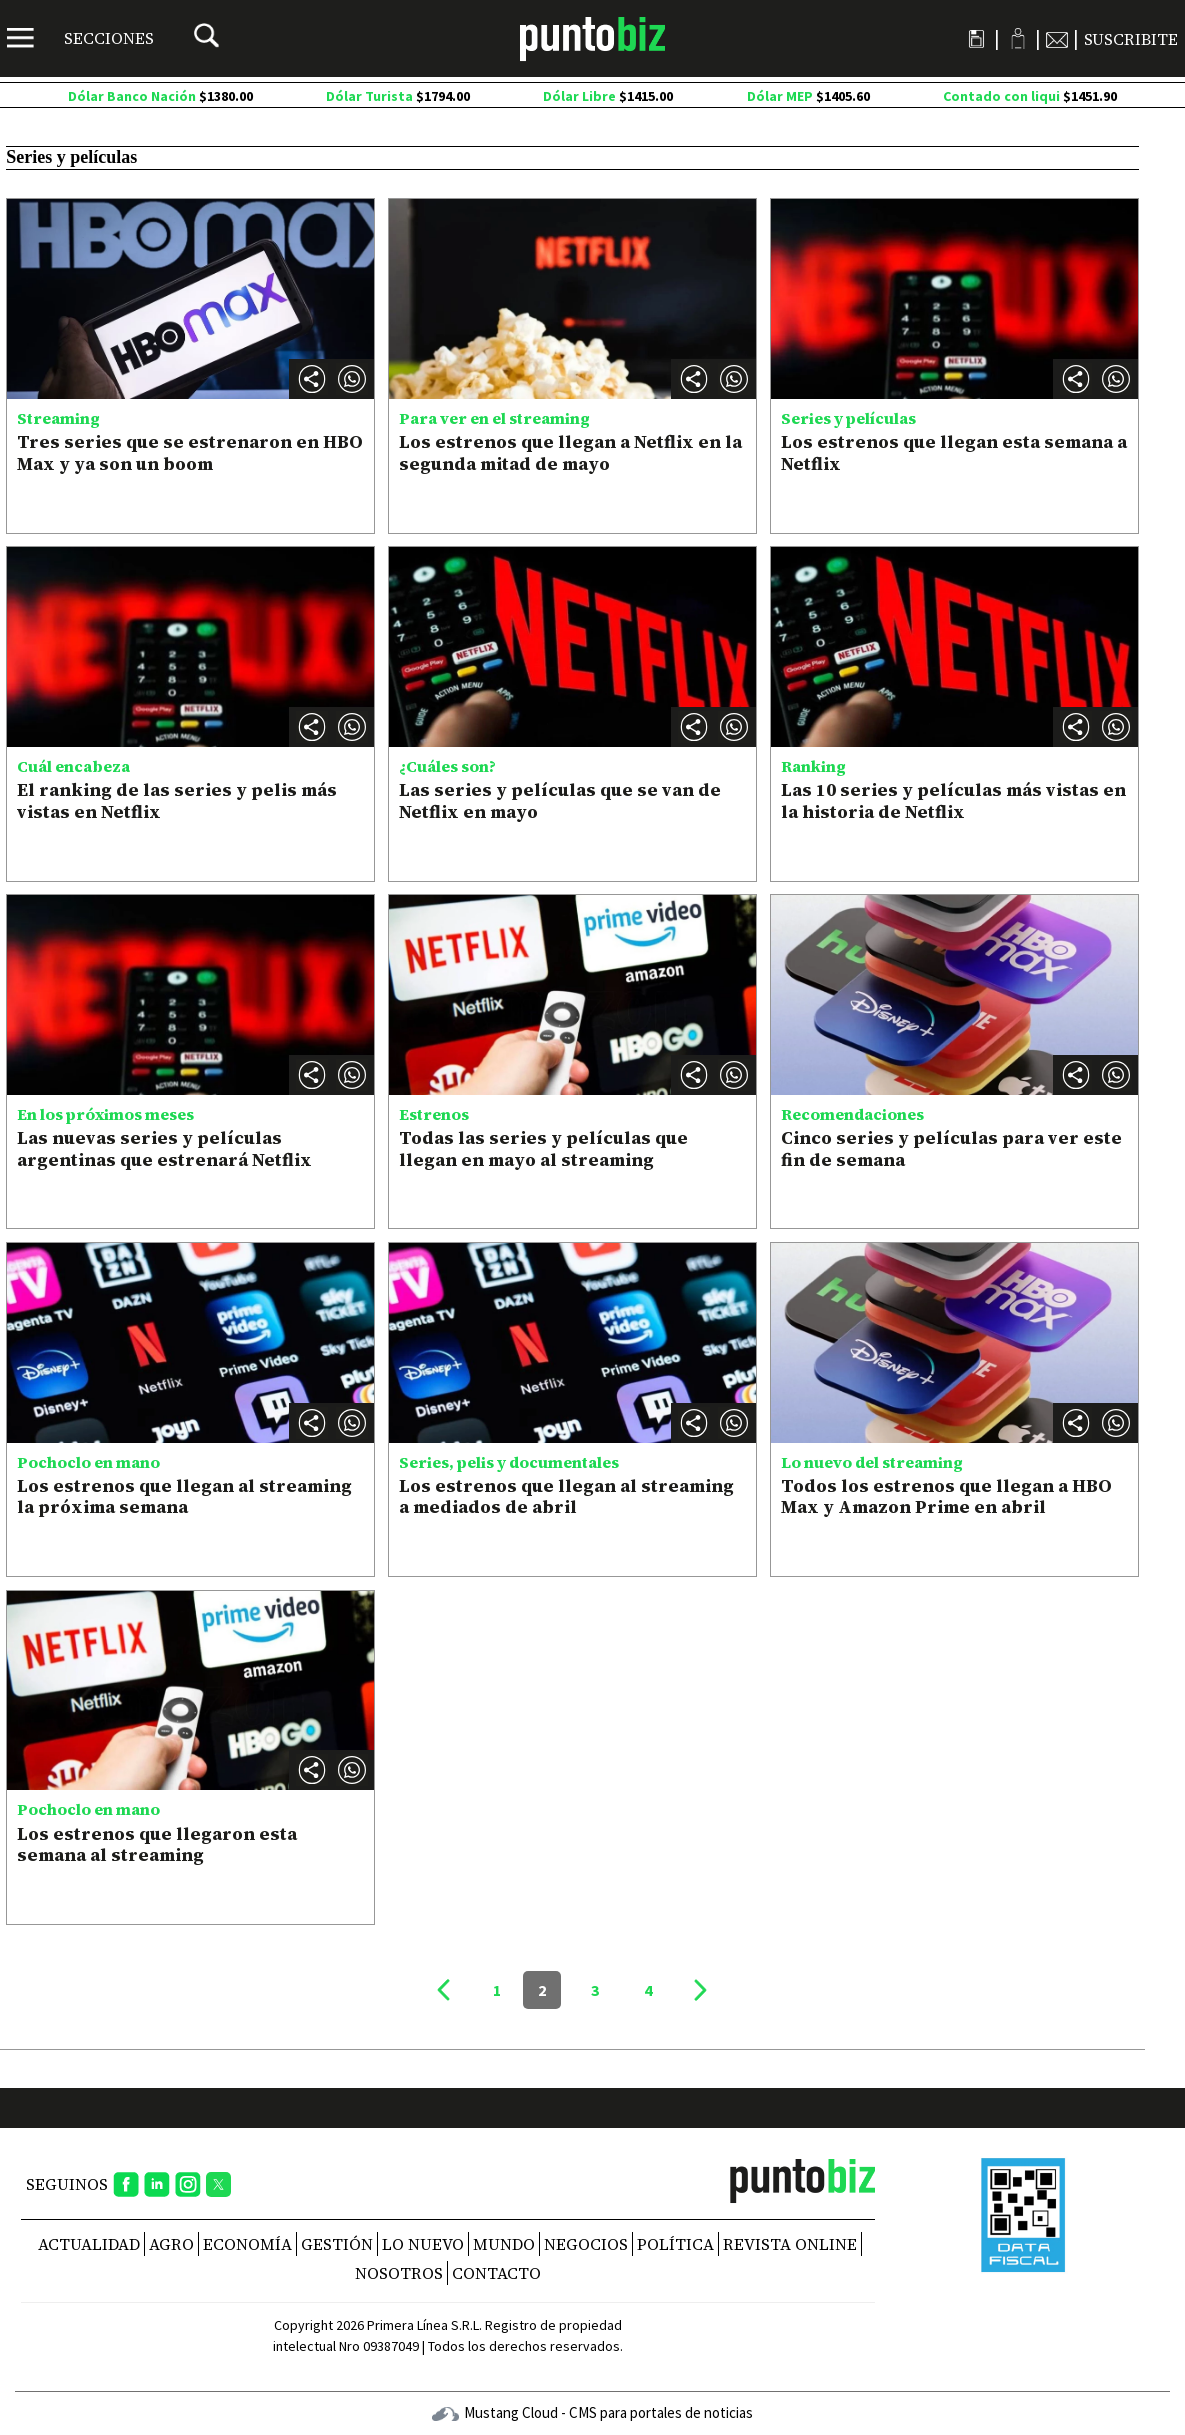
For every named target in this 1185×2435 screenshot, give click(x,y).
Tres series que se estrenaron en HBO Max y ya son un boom (190, 452)
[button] (352, 379)
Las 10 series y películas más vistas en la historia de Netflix (953, 800)
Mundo (504, 2244)
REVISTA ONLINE (790, 2244)
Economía (247, 2244)
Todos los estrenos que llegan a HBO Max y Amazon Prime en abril (946, 1496)
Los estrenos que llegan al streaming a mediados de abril (566, 1496)
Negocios (586, 2244)
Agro (171, 2244)
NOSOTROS (399, 2273)
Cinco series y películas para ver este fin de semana (951, 1148)
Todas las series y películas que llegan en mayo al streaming (543, 1148)
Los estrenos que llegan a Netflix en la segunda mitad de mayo (570, 452)
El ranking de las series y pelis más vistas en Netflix (177, 800)
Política (675, 2244)
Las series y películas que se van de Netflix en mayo (560, 800)
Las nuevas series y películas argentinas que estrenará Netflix (164, 1148)
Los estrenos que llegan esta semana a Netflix (954, 452)
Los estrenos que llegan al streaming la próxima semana (184, 1496)
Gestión (337, 2244)
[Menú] (80, 38)
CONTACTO (496, 2273)
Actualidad (89, 2244)
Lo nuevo (423, 2244)
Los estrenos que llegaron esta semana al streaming (157, 1844)
